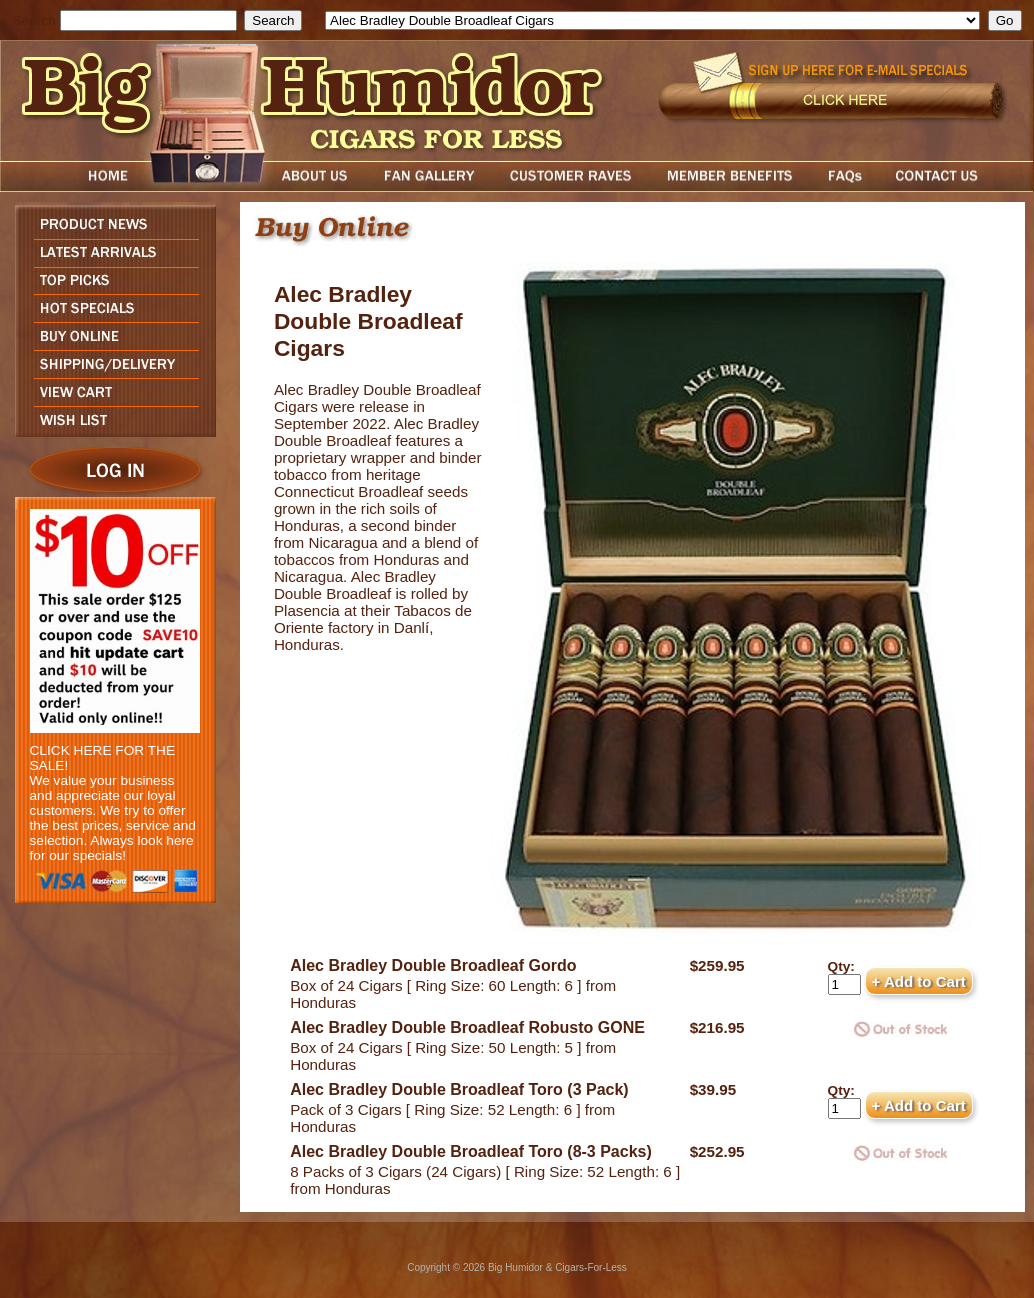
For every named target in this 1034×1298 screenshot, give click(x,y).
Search (34, 20)
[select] (652, 20)
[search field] (148, 20)
